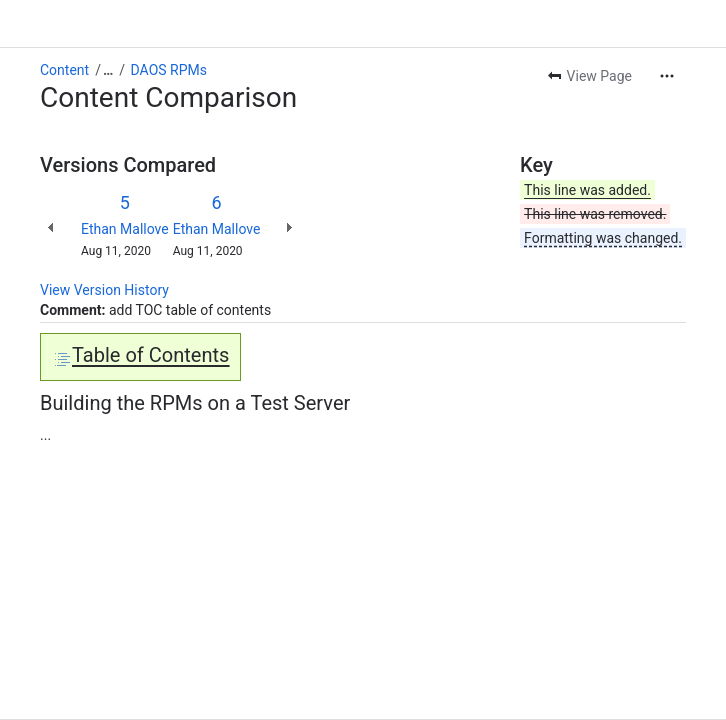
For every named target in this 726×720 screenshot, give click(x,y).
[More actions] (667, 76)
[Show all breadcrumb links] (108, 70)
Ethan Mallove (125, 229)
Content (64, 70)
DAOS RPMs (169, 70)
